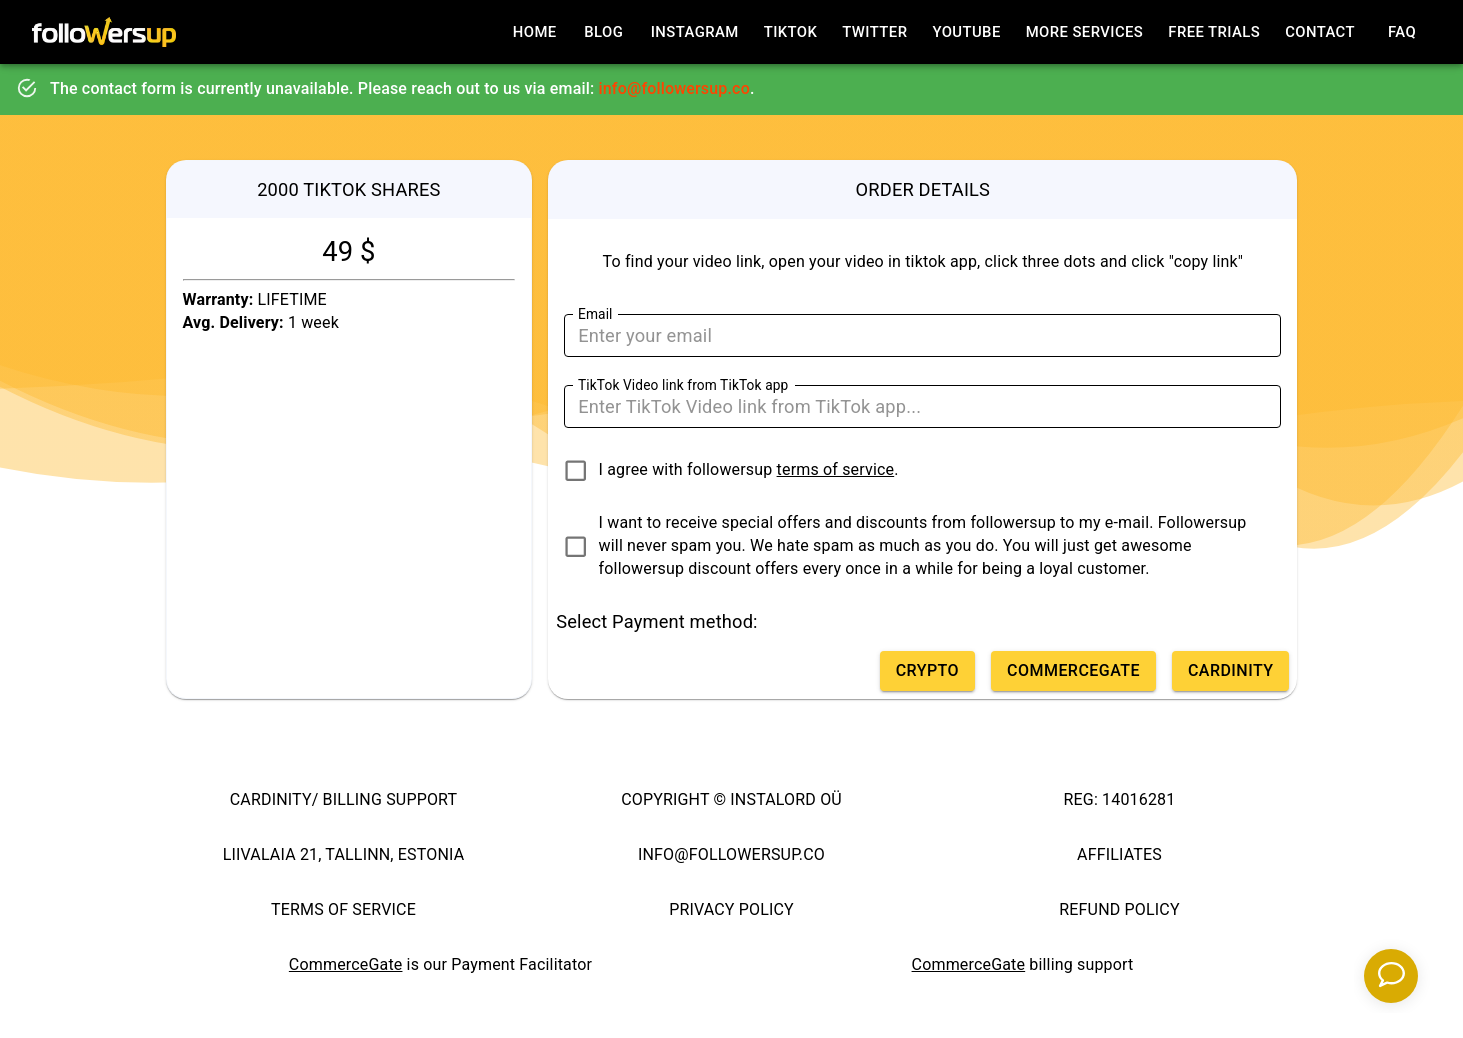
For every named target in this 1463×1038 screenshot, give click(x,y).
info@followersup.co (674, 88)
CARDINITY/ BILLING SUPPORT (343, 799)
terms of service (836, 469)
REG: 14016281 (1120, 799)
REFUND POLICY (1119, 909)
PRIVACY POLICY (731, 909)
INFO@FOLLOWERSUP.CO (731, 854)
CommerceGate (346, 964)
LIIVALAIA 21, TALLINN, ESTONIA (344, 854)
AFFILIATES (1119, 854)
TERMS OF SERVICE (343, 909)
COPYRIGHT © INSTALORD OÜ (731, 799)
